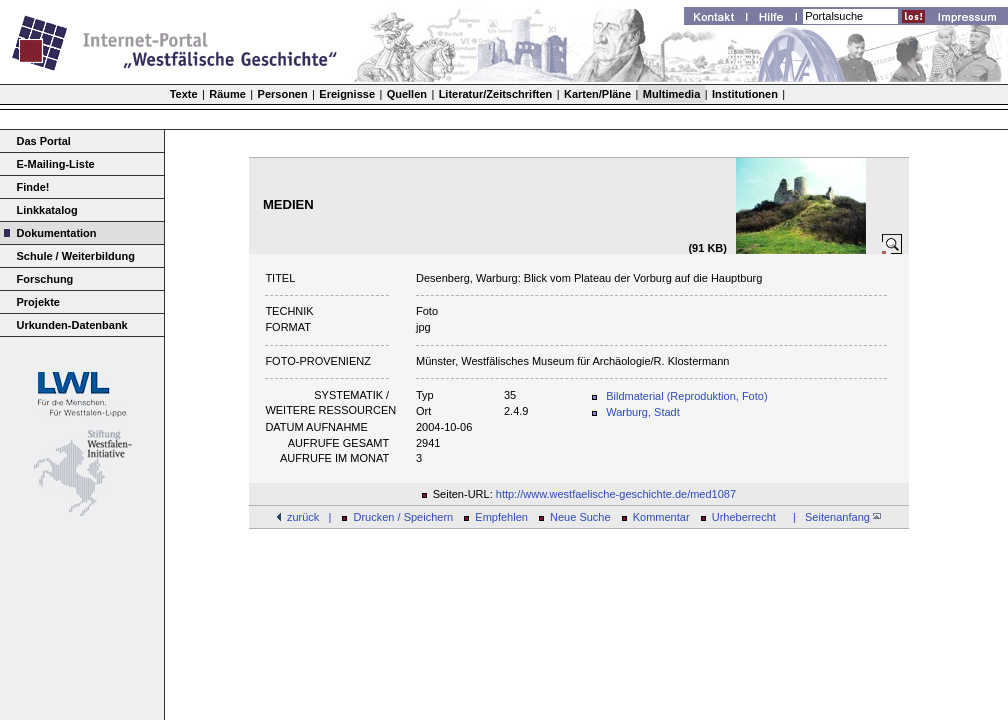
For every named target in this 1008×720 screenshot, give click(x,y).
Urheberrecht (744, 517)
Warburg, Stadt (643, 412)
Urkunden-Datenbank (72, 325)
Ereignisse (347, 94)
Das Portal (44, 141)
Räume (227, 94)
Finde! (33, 187)
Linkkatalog (47, 210)
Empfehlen (501, 517)
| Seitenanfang (834, 517)
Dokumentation (57, 233)
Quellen (407, 94)
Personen (283, 94)
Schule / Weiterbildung (76, 256)
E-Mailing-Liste (56, 164)
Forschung (45, 279)
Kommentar (661, 517)
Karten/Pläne (597, 94)
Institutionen (745, 94)
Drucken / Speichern (404, 517)
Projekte (38, 302)
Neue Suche (580, 517)
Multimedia (671, 94)
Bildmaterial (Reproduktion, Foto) (686, 396)
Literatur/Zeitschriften (496, 94)
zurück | (309, 517)
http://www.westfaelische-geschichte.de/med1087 (616, 494)
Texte (184, 94)
